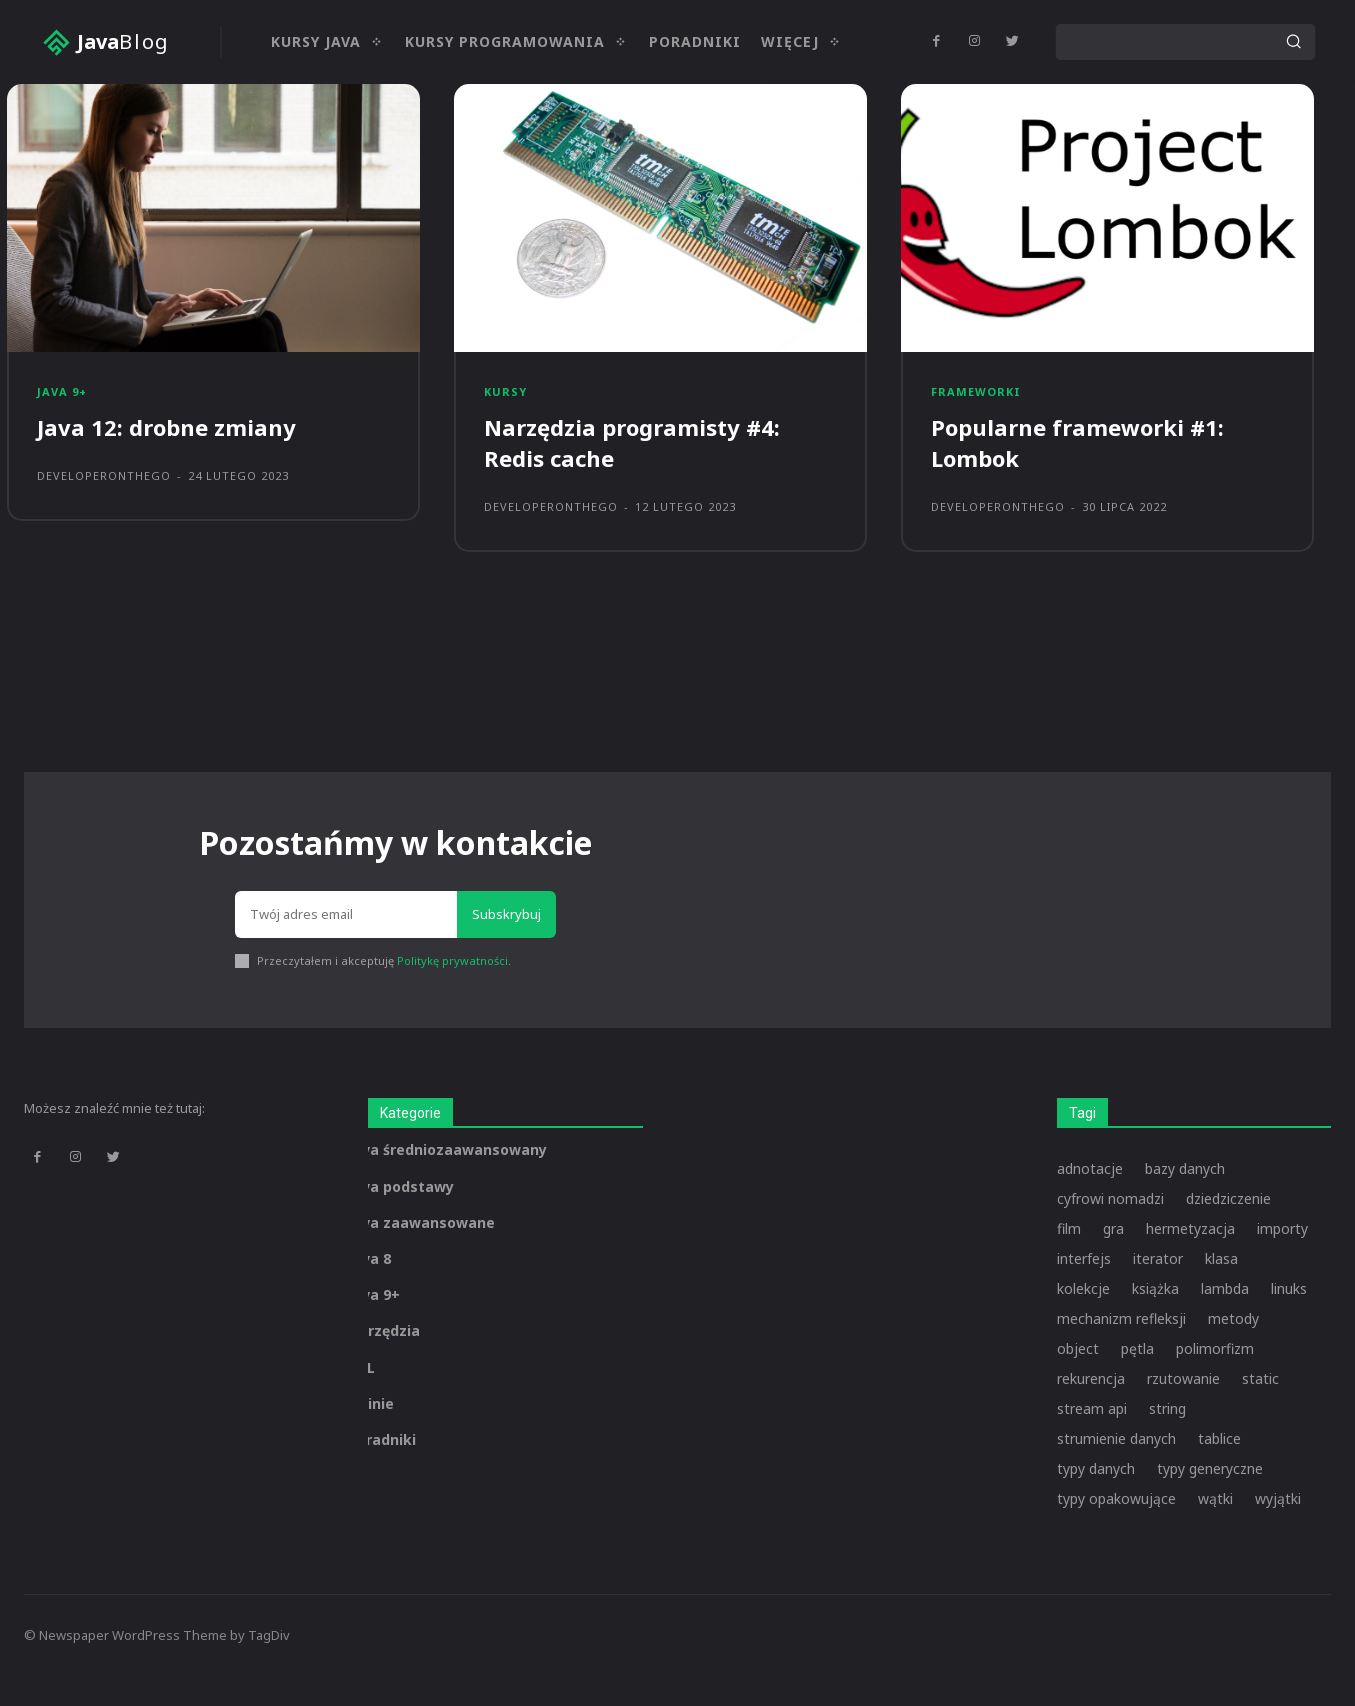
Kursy (505, 391)
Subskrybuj (506, 914)
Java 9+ (62, 391)
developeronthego (104, 475)
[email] (346, 915)
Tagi (1082, 1113)
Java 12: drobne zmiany (166, 427)
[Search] (1293, 42)
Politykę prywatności (452, 960)
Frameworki (976, 391)
